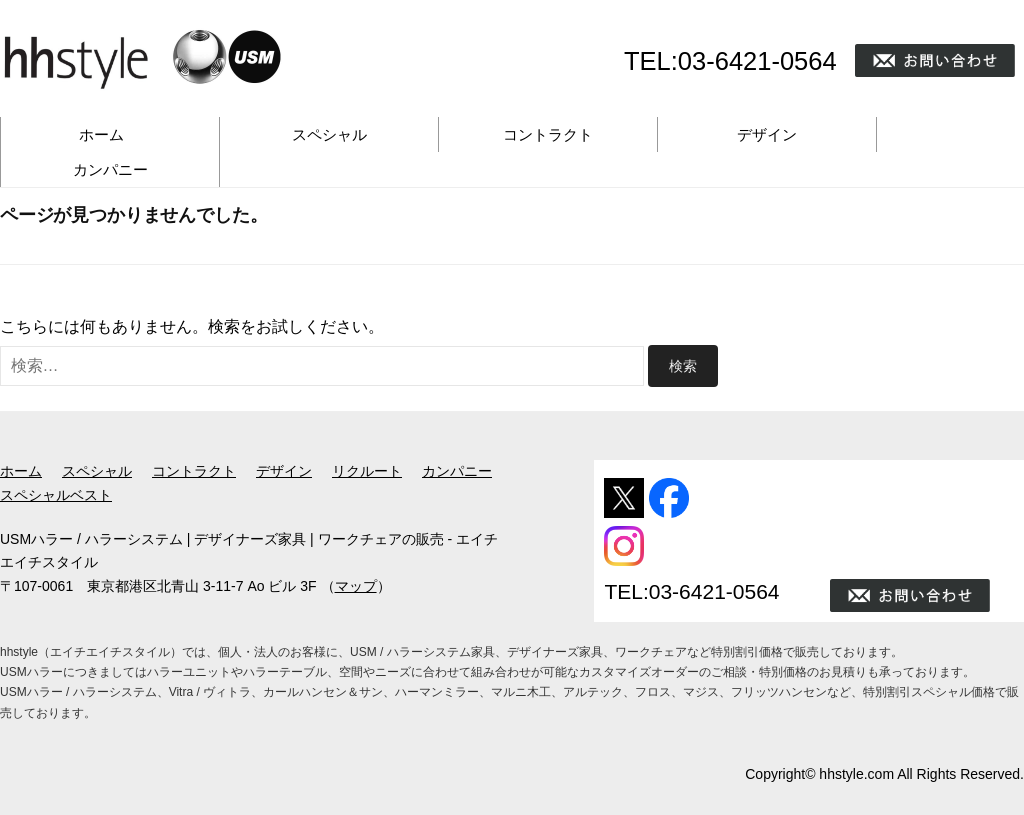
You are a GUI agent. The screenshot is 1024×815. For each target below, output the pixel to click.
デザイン (767, 134)
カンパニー (110, 169)
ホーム (101, 134)
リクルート (367, 471)
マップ (356, 586)
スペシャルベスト (56, 495)
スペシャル (329, 134)
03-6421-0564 (757, 61)
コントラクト (548, 134)
